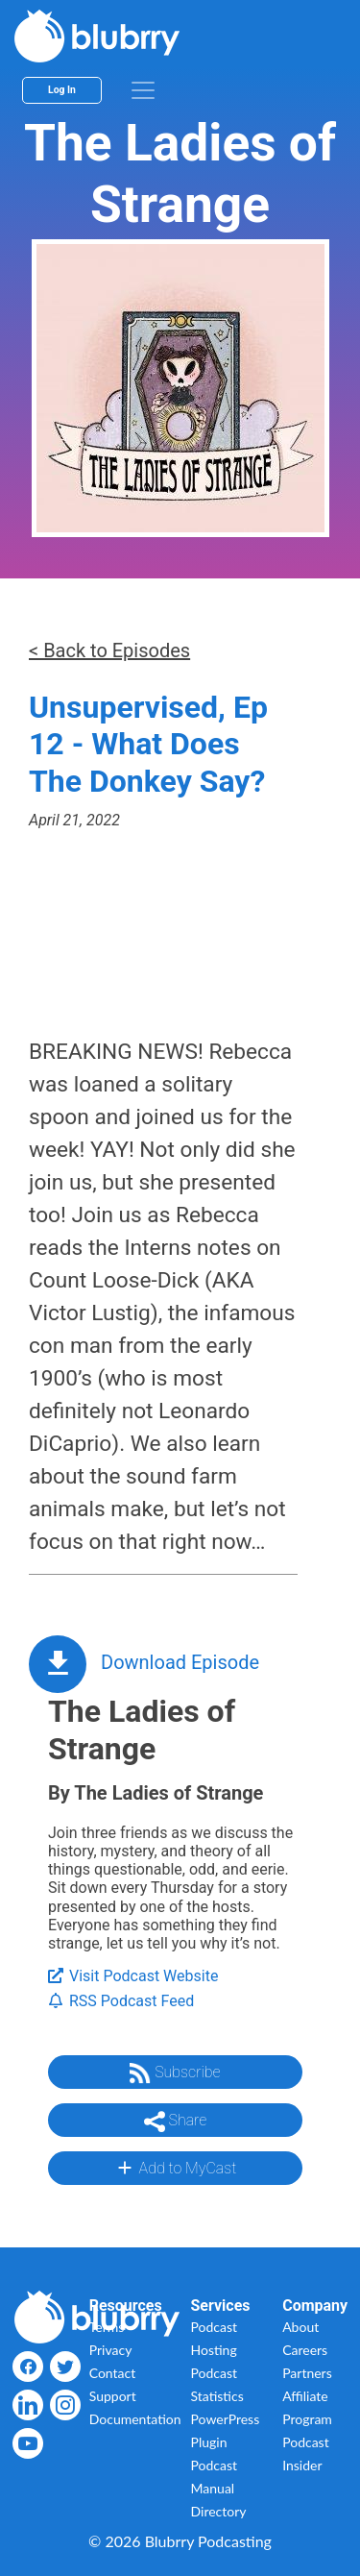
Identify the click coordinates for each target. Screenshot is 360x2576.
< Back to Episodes (109, 650)
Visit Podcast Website (133, 1976)
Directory (219, 2511)
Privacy (110, 2350)
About (300, 2326)
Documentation (135, 2419)
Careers (304, 2350)
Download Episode (180, 1662)
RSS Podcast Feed (121, 2001)
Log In (62, 90)
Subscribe (175, 2073)
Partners (307, 2373)
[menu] (143, 90)
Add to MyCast (175, 2167)
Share (175, 2121)
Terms (107, 2326)
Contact (112, 2373)
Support (112, 2396)
